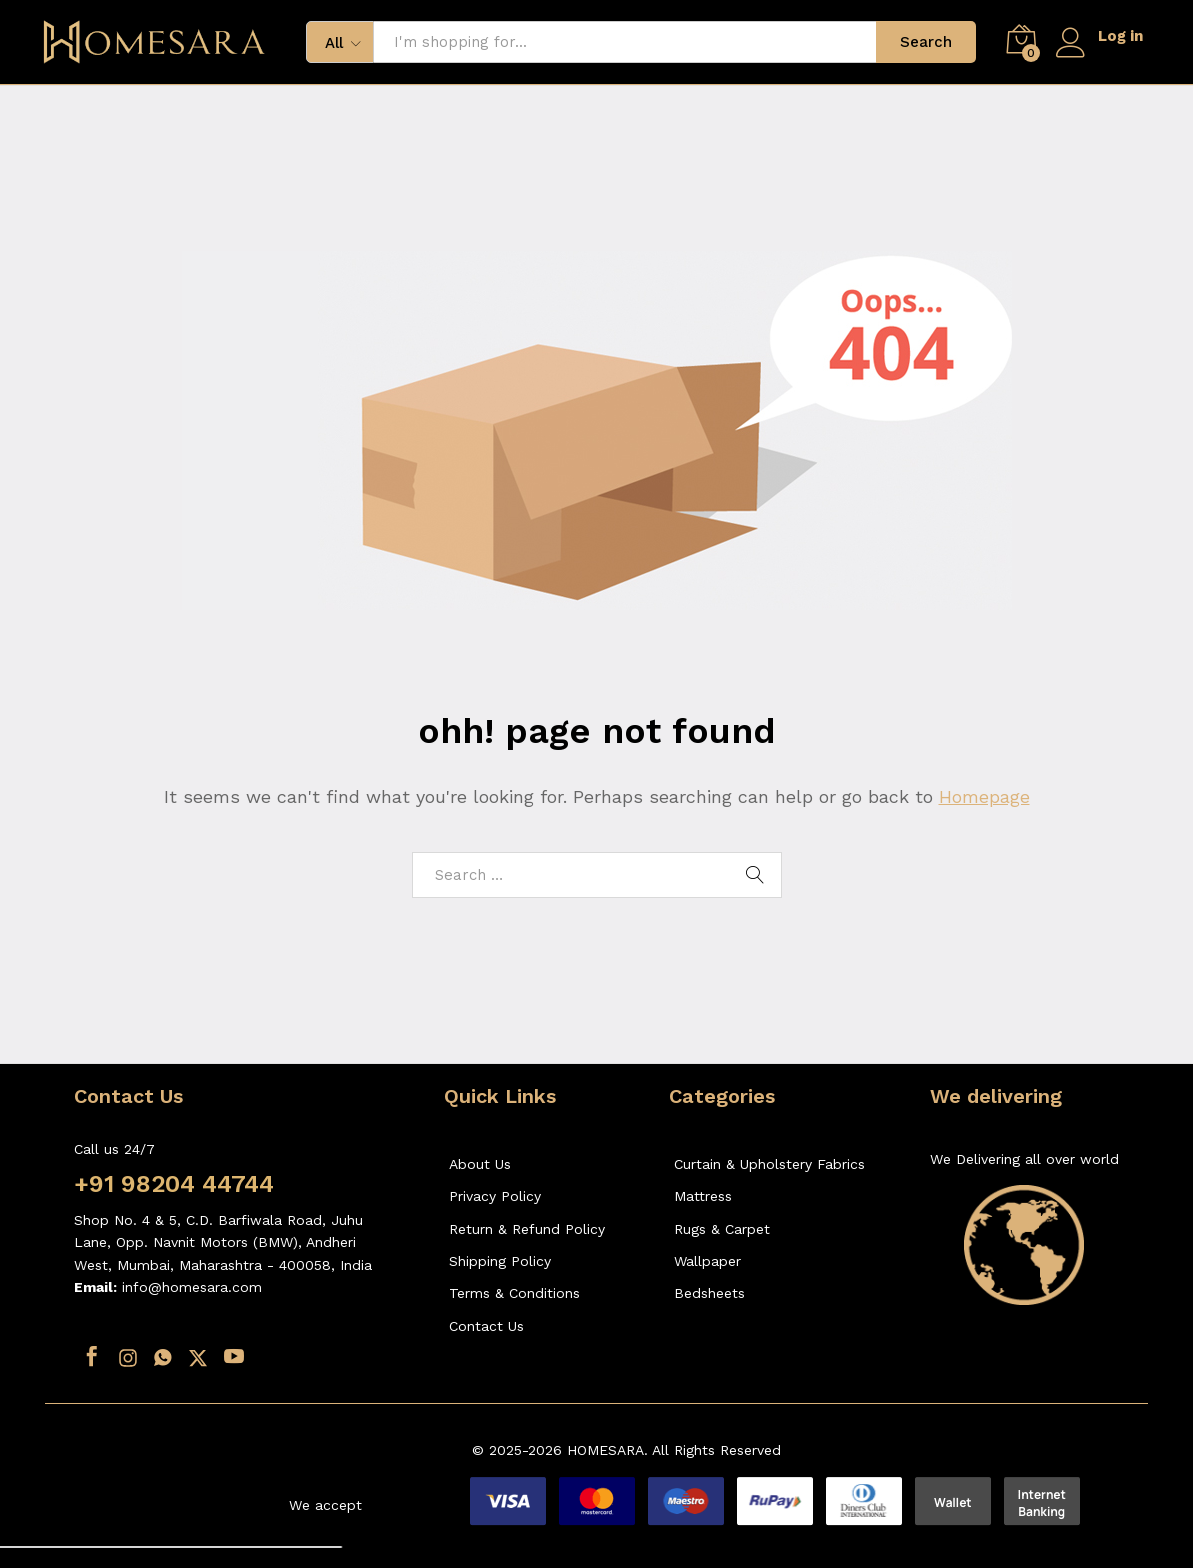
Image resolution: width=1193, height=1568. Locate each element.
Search (926, 42)
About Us (480, 1164)
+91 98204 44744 (174, 1184)
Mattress (703, 1196)
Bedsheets (709, 1293)
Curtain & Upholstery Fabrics (769, 1164)
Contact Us (486, 1326)
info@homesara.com (192, 1287)
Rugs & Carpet (722, 1229)
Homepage (984, 796)
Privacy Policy (495, 1196)
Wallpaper (707, 1261)
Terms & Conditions (514, 1293)
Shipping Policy (500, 1261)
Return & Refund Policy (527, 1229)
